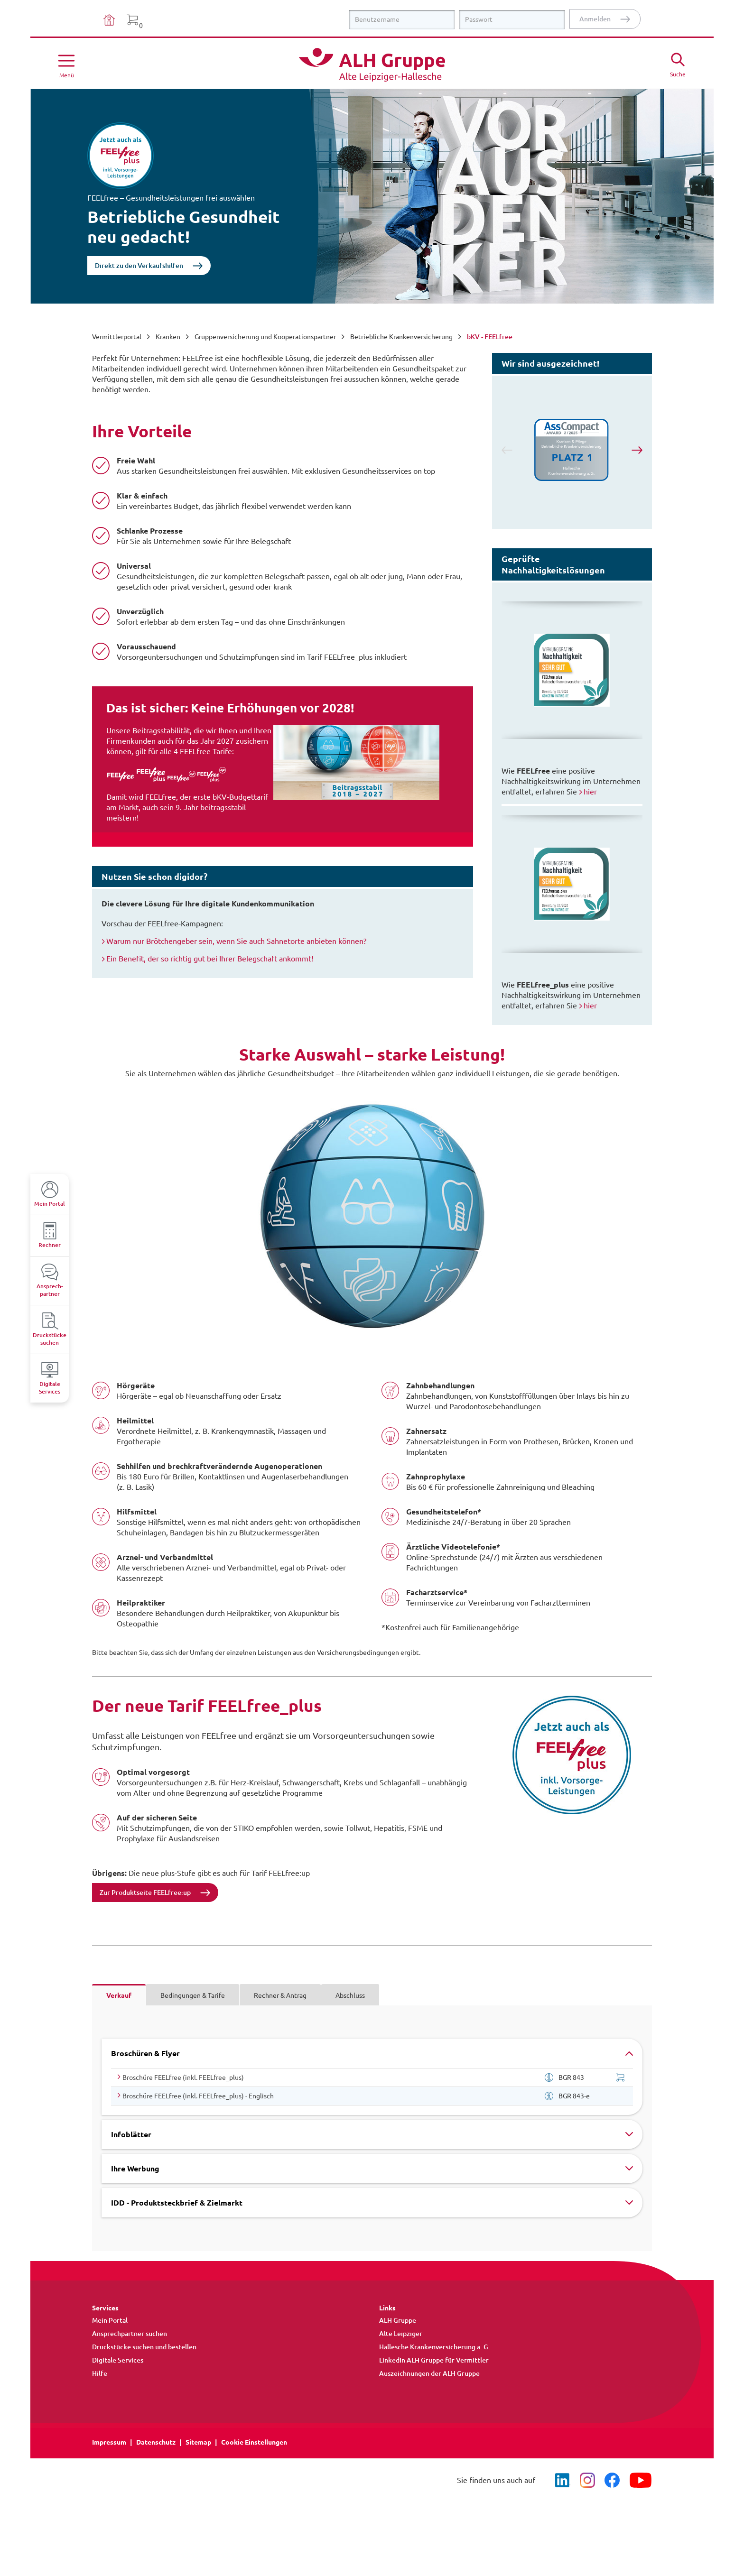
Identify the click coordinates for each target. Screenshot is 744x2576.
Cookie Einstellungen (254, 2442)
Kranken (168, 337)
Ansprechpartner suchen (129, 2333)
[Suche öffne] (677, 63)
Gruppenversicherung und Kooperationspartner (265, 337)
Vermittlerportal (116, 337)
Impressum (109, 2442)
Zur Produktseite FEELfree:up (145, 1892)
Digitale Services (117, 2360)
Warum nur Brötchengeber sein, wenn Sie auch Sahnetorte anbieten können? (236, 941)
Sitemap (198, 2442)
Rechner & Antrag (280, 1995)
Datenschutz (156, 2442)
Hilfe (99, 2373)
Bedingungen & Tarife (192, 1995)
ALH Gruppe (397, 2320)
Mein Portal (110, 2320)
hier (590, 791)
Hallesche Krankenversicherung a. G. (434, 2347)
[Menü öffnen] (66, 64)
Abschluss (350, 1995)
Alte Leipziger (400, 2333)
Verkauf (118, 1995)
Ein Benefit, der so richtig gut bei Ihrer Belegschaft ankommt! (209, 958)
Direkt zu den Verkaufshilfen (139, 265)
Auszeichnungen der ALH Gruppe (429, 2373)
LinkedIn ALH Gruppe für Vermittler (434, 2360)
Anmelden (595, 19)
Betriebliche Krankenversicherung (401, 337)
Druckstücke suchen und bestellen (144, 2347)
